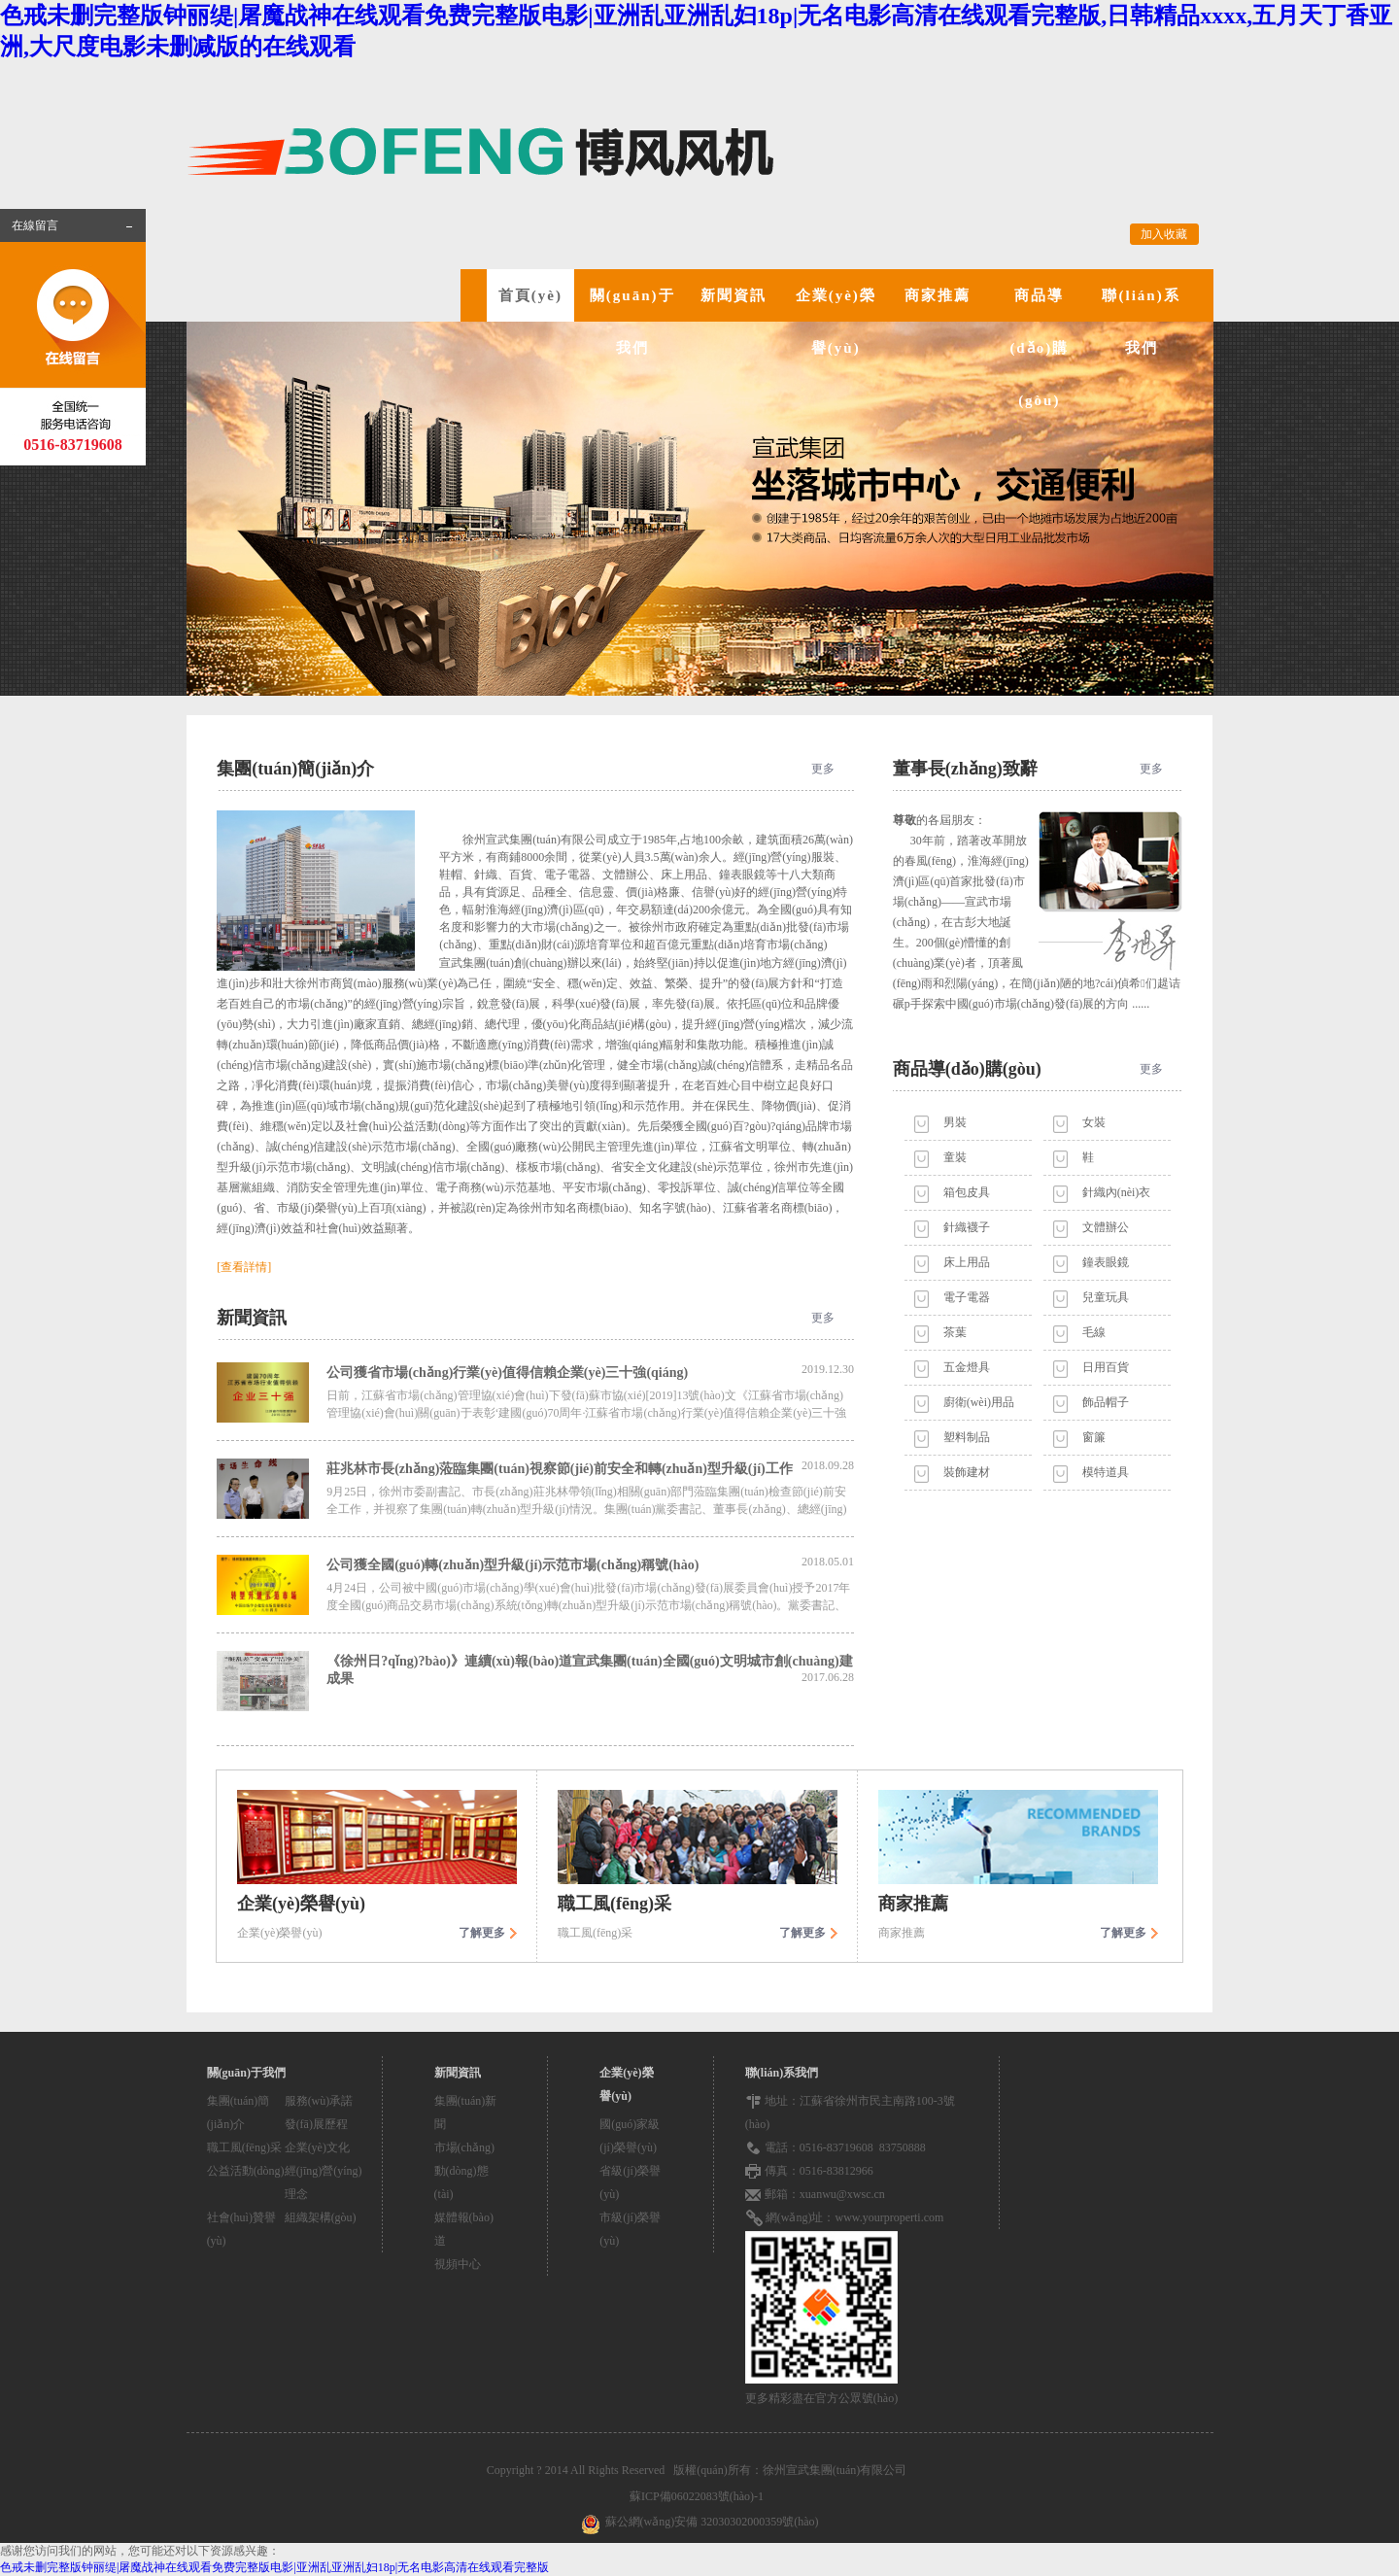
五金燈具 (966, 1367)
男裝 (955, 1122)
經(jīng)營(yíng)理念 (323, 2182)
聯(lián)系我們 (1140, 322)
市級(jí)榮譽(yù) (630, 2229)
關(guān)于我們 (632, 322)
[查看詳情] (244, 1267)
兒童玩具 (1105, 1297)
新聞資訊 (733, 295)
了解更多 (482, 1933)
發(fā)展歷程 (316, 2124)
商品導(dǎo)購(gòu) (1039, 348)
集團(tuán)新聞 (465, 2112)
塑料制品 (966, 1437)
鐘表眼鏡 (1105, 1262)
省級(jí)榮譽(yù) (630, 2182)
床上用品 (966, 1262)
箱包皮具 (966, 1192)
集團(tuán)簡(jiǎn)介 (238, 2112)
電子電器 (966, 1297)
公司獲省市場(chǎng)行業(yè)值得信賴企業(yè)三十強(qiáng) (590, 1371)
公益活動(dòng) (246, 2171)
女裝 (1094, 1122)
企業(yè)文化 (317, 2147)
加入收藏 (1164, 234)
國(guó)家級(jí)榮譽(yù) (629, 2135)
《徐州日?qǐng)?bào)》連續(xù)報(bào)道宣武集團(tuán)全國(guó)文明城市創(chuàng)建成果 (590, 1670)
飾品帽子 (1105, 1402)
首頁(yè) (530, 295)
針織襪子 (966, 1227)
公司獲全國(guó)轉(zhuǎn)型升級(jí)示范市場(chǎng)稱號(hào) (590, 1563)
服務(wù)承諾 (319, 2101)
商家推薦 (937, 295)
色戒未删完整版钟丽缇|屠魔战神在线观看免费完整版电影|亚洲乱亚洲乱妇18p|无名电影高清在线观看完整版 (274, 2567)
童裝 (955, 1157)
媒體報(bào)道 (464, 2229)
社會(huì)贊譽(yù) (241, 2229)
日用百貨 (1105, 1367)
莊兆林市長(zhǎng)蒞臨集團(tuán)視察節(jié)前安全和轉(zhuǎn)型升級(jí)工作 (590, 1467)
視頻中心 (457, 2264)
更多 (823, 768)
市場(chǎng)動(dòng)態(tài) (464, 2171)
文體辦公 (1105, 1227)
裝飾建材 (966, 1472)
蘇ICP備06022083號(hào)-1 (699, 2496)
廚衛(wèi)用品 (978, 1402)
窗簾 (1094, 1437)
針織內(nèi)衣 (1116, 1192)
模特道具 (1105, 1472)
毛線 (1094, 1332)
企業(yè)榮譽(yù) (836, 322)
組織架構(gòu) (321, 2217)
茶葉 (955, 1332)
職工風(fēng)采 (244, 2147)
